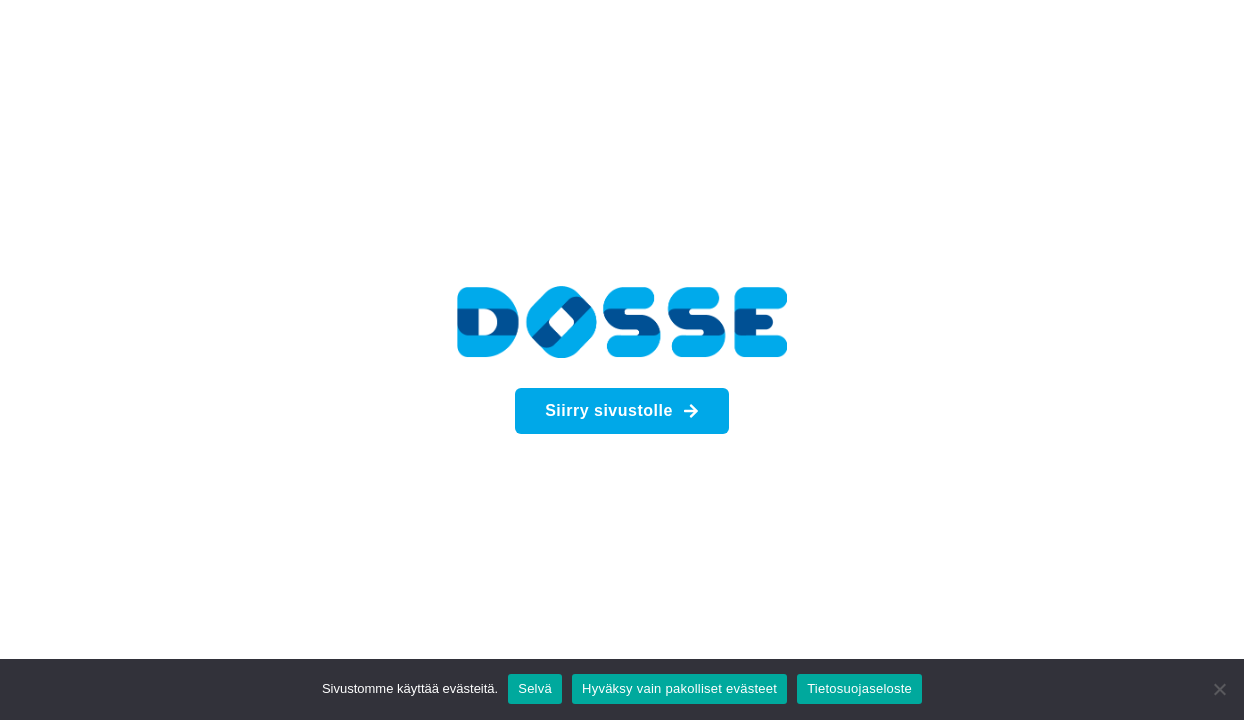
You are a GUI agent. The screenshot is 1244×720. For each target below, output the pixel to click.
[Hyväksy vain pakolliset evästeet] (1219, 689)
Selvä (535, 688)
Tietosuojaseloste (859, 688)
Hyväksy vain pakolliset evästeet (679, 688)
